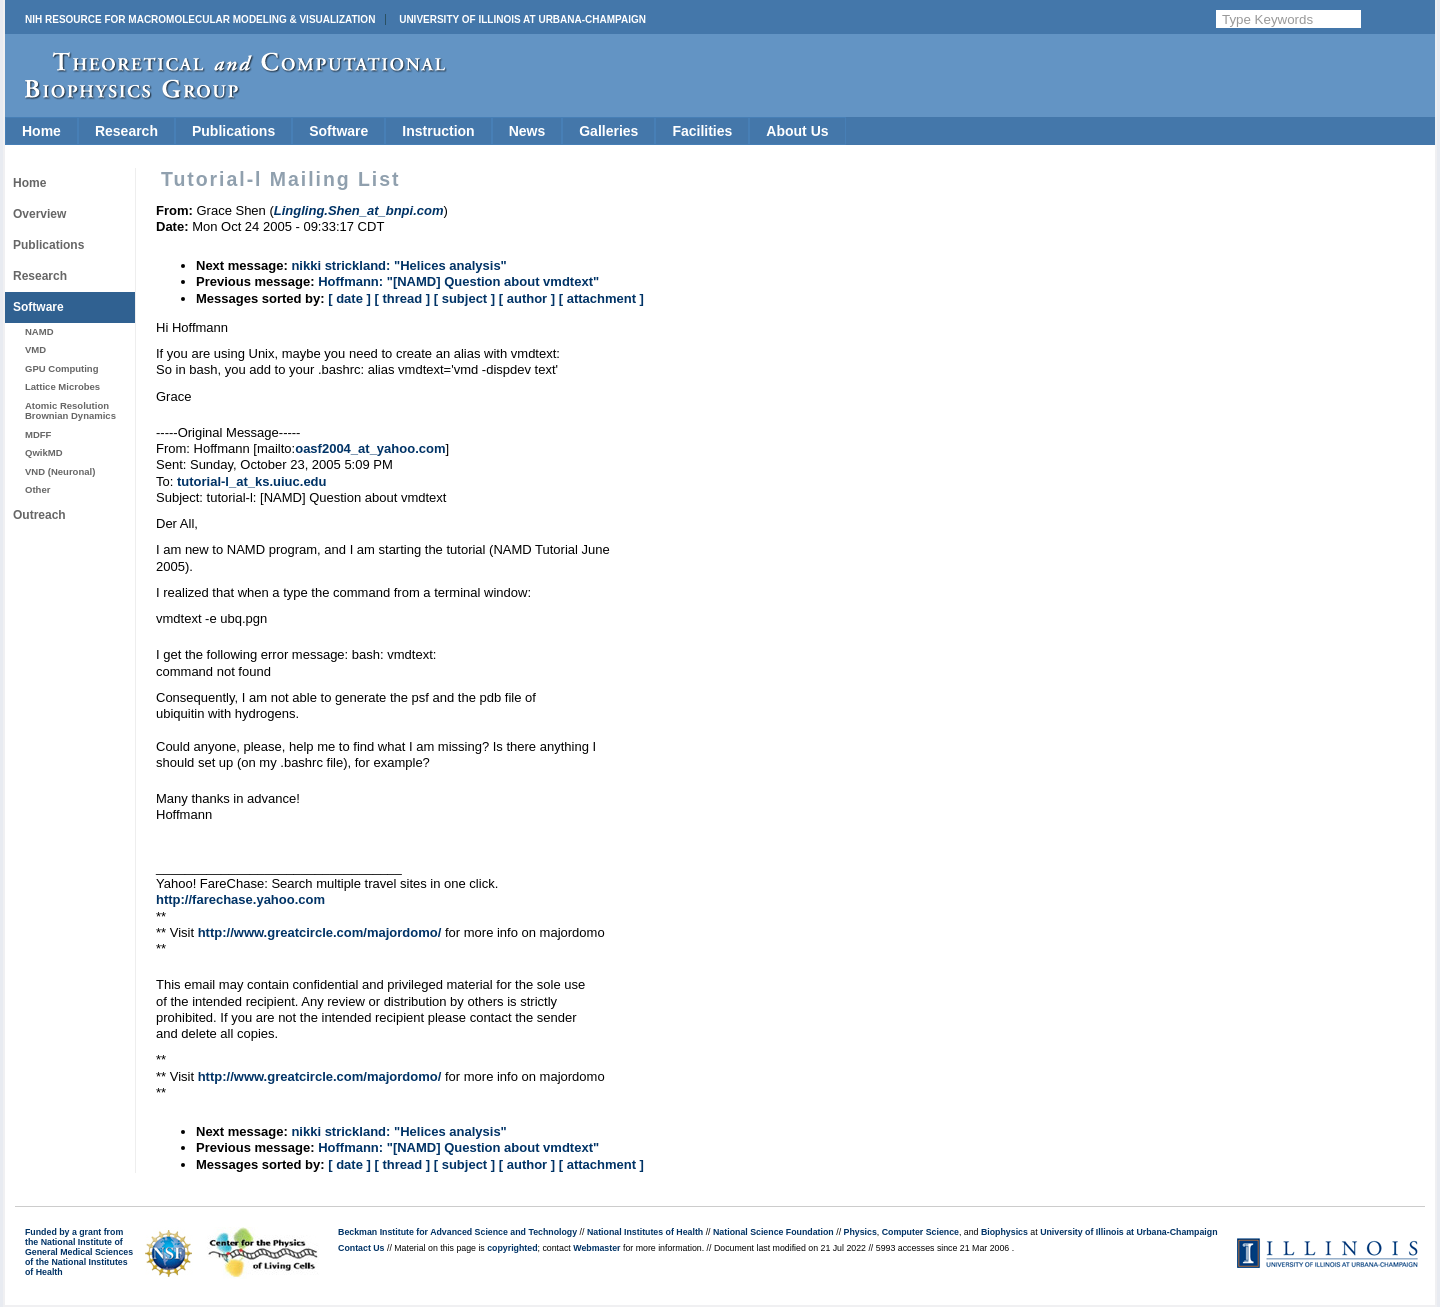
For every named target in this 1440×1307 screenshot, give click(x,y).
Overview (39, 214)
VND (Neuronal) (60, 471)
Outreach (39, 515)
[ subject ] (464, 298)
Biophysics (1004, 1232)
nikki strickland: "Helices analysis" (398, 265)
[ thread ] (402, 298)
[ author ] (527, 298)
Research (126, 131)
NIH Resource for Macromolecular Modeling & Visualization (200, 19)
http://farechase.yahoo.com (240, 899)
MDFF (38, 434)
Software (338, 131)
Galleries (608, 131)
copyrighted (512, 1248)
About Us (797, 131)
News (527, 131)
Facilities (702, 131)
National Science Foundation (773, 1232)
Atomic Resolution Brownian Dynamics (70, 410)
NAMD (39, 331)
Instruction (438, 131)
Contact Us (361, 1248)
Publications (233, 131)
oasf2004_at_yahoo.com (370, 448)
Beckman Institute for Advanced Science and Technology (457, 1232)
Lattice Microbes (62, 386)
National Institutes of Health (645, 1232)
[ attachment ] (601, 298)
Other (37, 489)
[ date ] (349, 298)
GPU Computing (61, 368)
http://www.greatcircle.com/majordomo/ (320, 932)
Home (41, 131)
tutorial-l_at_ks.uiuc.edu (252, 481)
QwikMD (44, 452)
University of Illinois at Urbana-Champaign (522, 19)
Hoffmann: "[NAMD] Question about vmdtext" (458, 281)
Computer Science (920, 1232)
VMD (35, 349)
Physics (860, 1232)
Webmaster (596, 1248)
